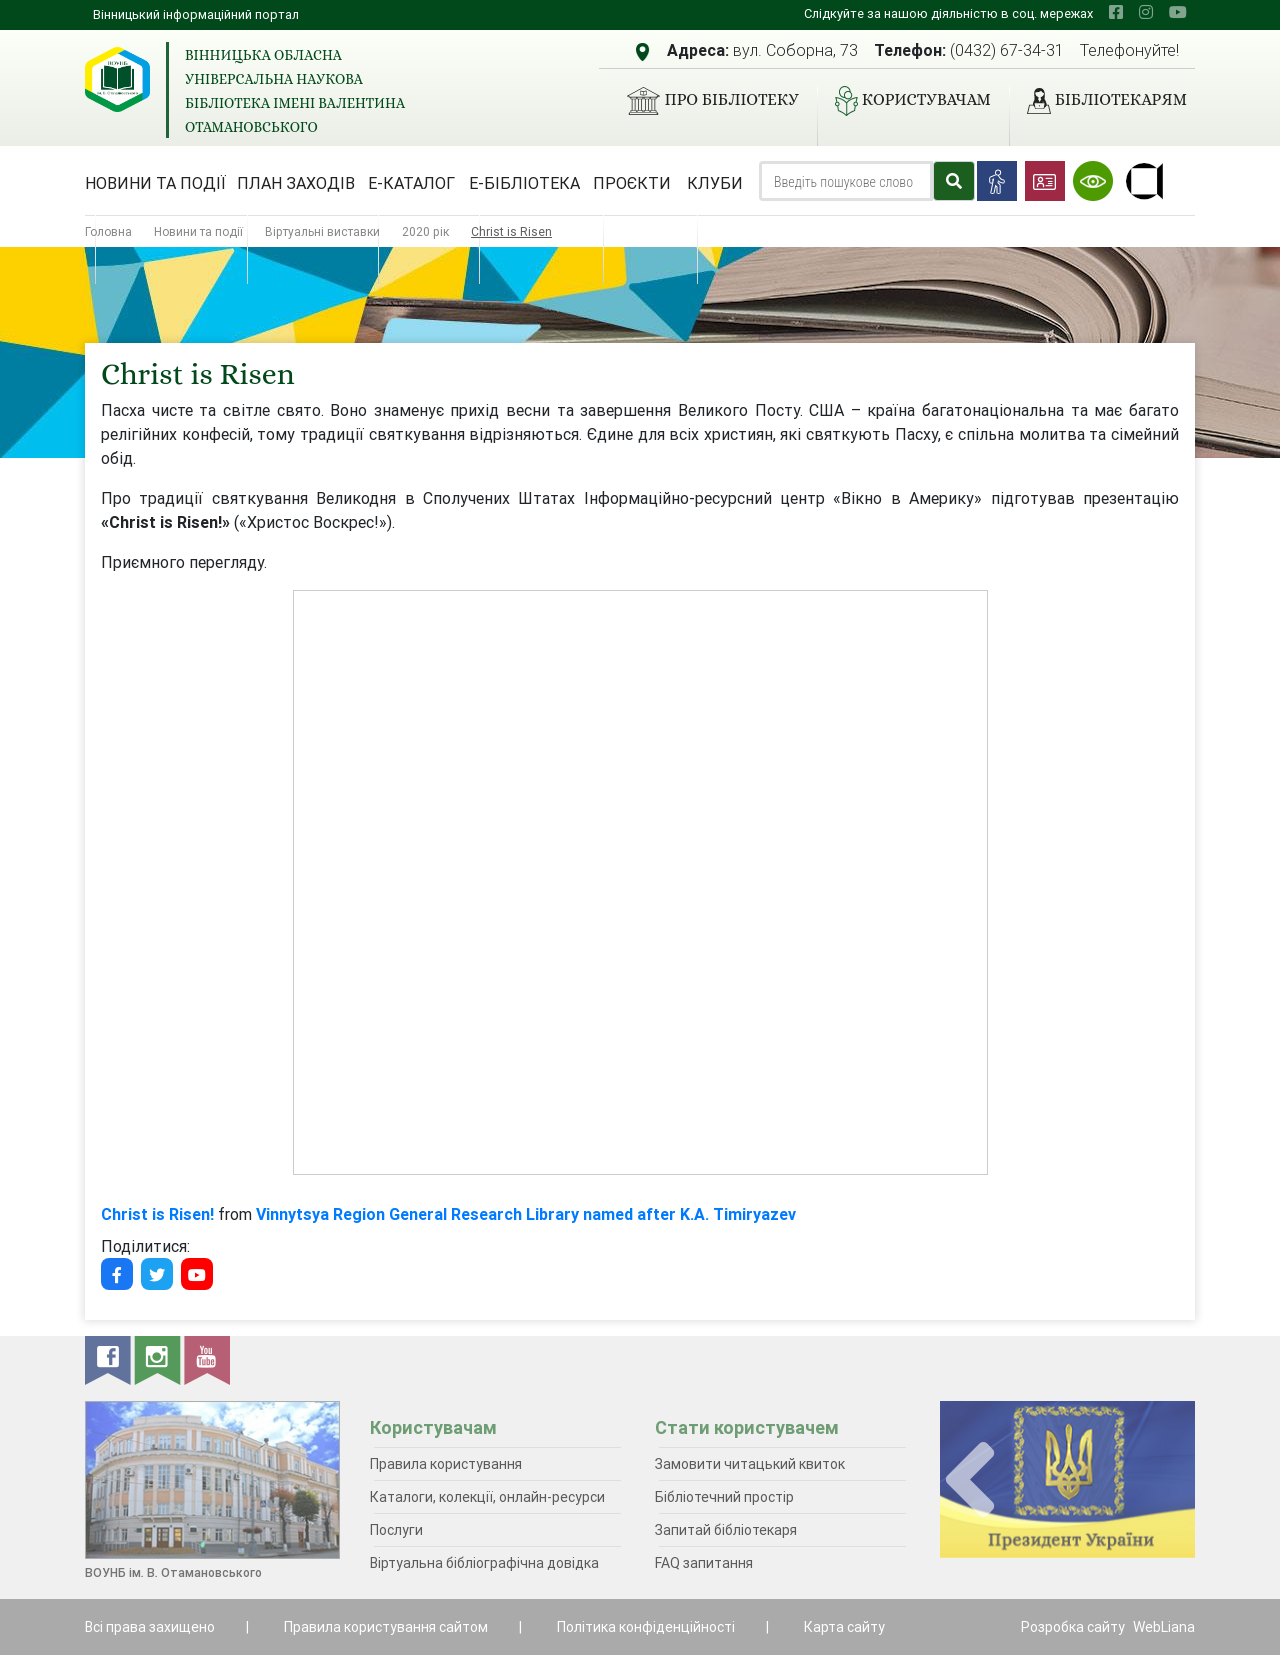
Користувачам (905, 101)
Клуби (715, 183)
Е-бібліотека (524, 183)
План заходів (296, 183)
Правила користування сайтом (386, 1627)
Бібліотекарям (1099, 101)
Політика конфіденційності (646, 1627)
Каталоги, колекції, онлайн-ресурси (487, 1497)
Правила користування (446, 1464)
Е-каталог (411, 183)
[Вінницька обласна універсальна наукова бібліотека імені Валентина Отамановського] (117, 79)
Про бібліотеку (704, 101)
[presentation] (970, 1480)
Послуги (396, 1530)
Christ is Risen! (157, 1214)
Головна (108, 231)
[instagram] (1146, 12)
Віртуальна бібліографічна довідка (484, 1563)
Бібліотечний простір (724, 1497)
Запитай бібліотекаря (726, 1530)
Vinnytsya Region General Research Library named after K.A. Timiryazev (526, 1214)
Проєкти (632, 183)
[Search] (846, 181)
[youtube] (1178, 12)
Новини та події (155, 183)
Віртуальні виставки (322, 231)
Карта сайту (844, 1627)
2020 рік (425, 231)
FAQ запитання (704, 1563)
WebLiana (1164, 1627)
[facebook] (1116, 12)
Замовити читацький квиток (750, 1464)
